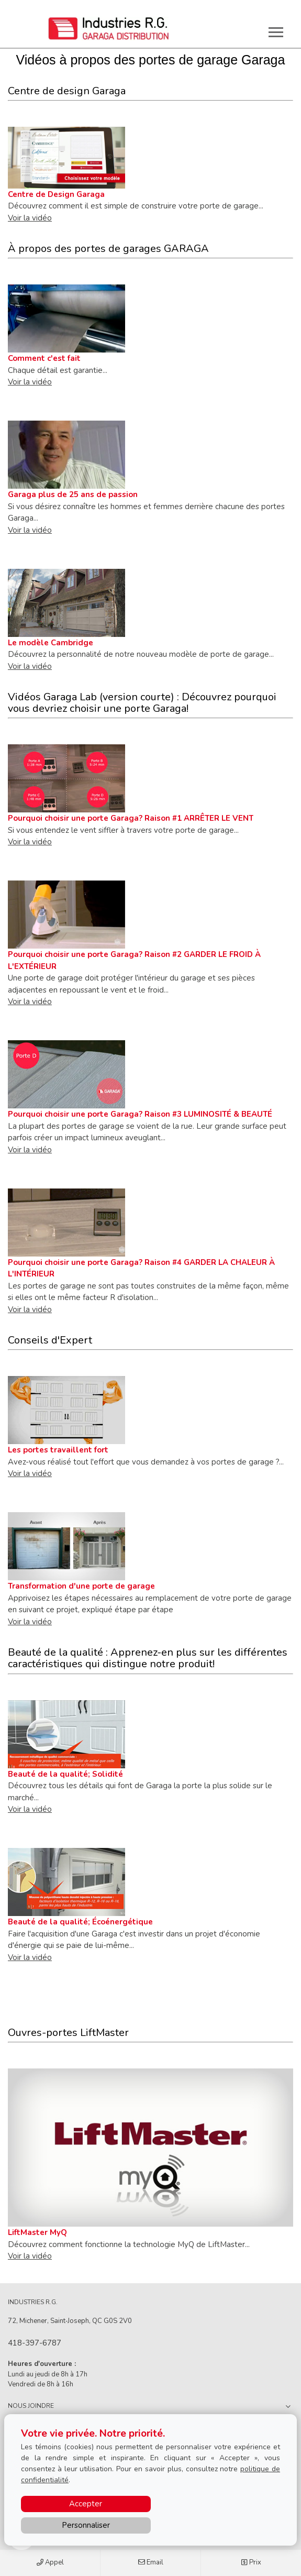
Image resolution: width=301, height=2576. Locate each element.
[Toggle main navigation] (275, 32)
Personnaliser (86, 2525)
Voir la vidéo (30, 218)
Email (150, 2563)
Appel (50, 2563)
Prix (251, 2563)
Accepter (85, 2503)
